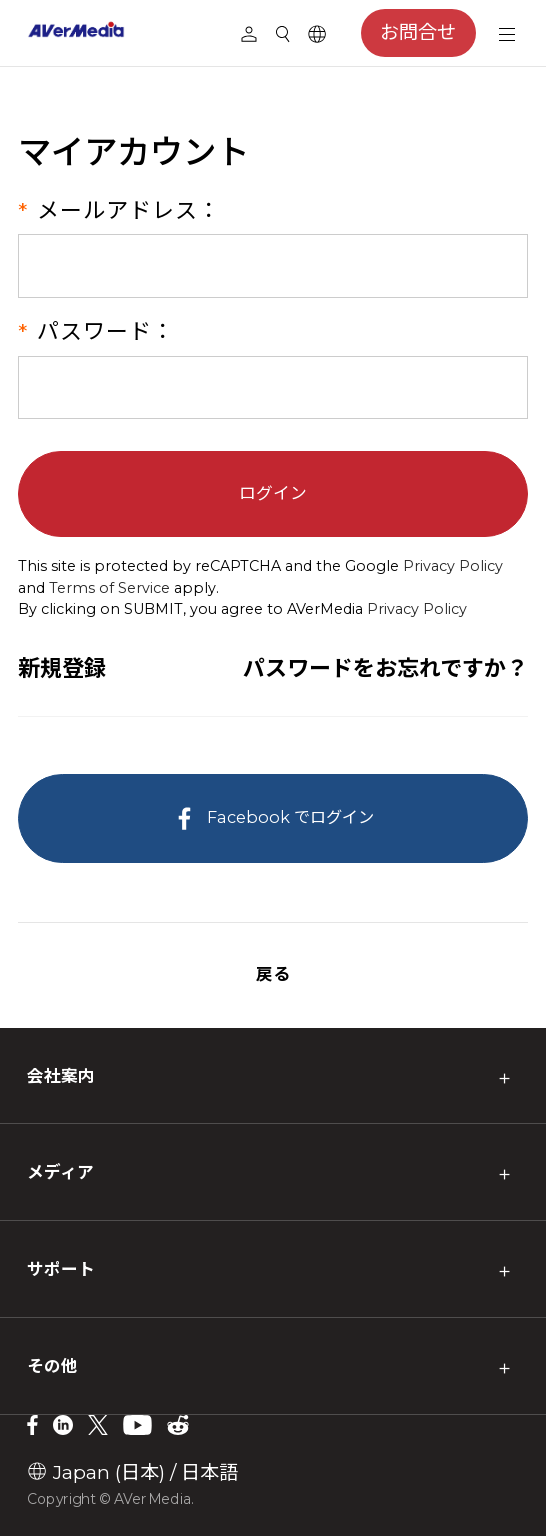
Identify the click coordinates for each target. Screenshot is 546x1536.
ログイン (273, 493)
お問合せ (418, 32)
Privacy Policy (453, 566)
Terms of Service (109, 588)
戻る (273, 974)
